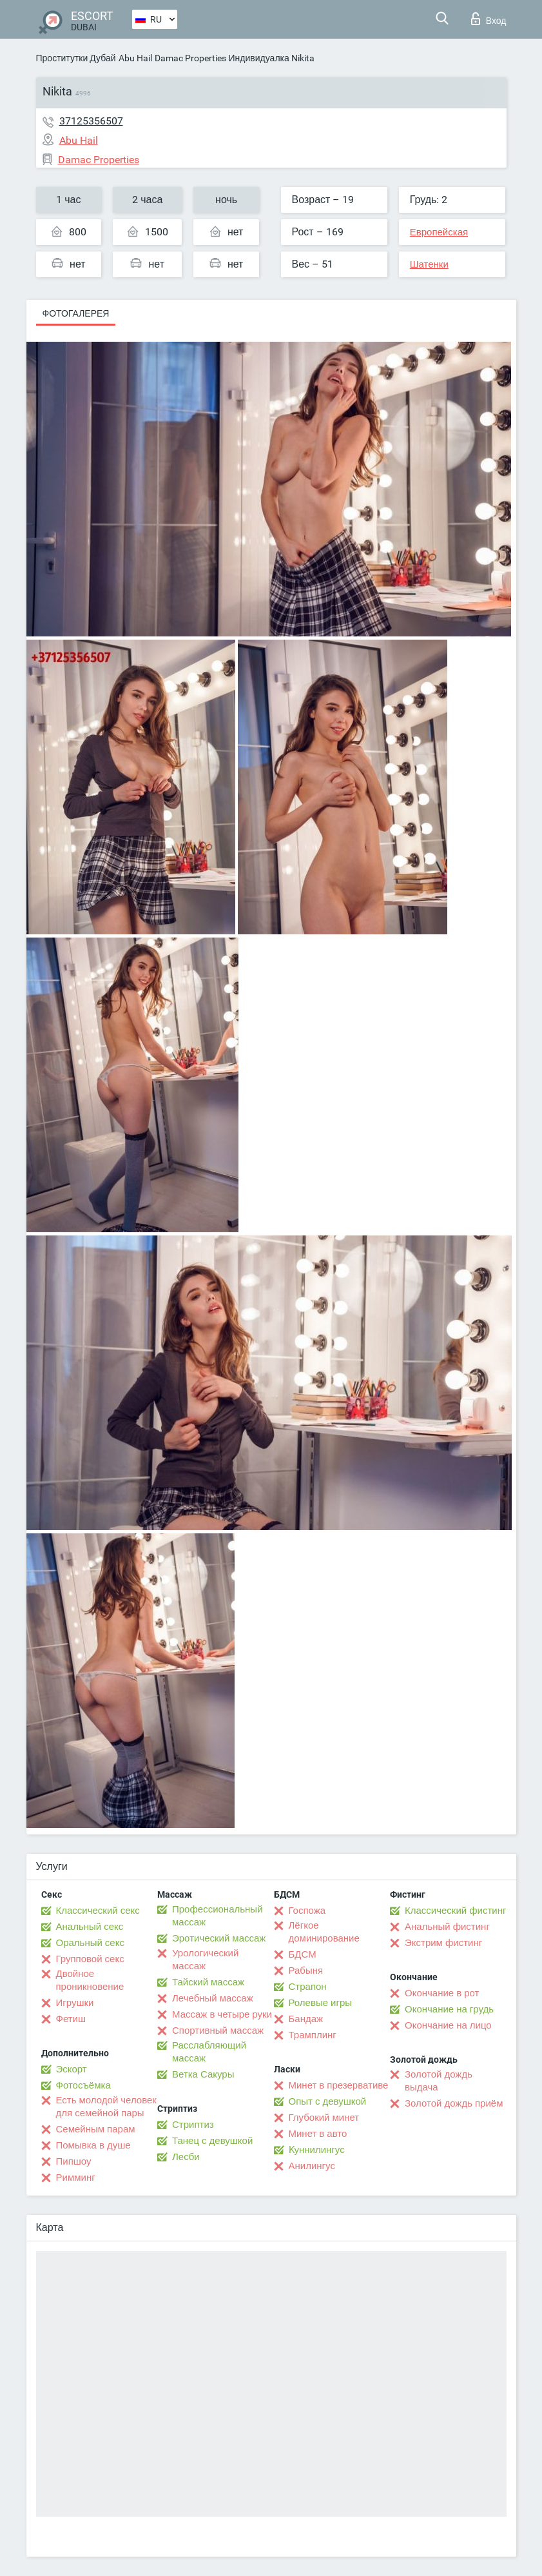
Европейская (439, 232)
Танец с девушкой (212, 2141)
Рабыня (306, 1970)
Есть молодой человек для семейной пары (106, 2106)
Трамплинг (312, 2035)
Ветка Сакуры (203, 2074)
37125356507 (91, 121)
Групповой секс (90, 1959)
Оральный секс (90, 1943)
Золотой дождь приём (454, 2103)
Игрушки (75, 2003)
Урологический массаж (205, 1959)
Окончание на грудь (449, 2009)
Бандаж (306, 2019)
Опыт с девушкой (328, 2101)
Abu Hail (135, 58)
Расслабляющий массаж (209, 2052)
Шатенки (429, 264)
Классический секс (98, 1910)
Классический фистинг (455, 1910)
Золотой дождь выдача (438, 2081)
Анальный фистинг (447, 1926)
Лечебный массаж (212, 1998)
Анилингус (312, 2166)
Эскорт (71, 2069)
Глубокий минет (324, 2117)
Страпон (308, 1986)
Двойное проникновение (90, 1980)
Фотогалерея (76, 313)
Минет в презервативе (339, 2085)
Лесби (186, 2157)
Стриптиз (193, 2124)
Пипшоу (74, 2161)
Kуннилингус (317, 2150)
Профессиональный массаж (217, 1915)
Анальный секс (90, 1926)
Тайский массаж (208, 1982)
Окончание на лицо (448, 2025)
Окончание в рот (442, 1993)
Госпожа (307, 1910)
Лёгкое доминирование (324, 1932)
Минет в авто (318, 2133)
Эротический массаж (219, 1938)
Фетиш (71, 2019)
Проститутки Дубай (76, 58)
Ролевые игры (321, 2003)
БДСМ (302, 1954)
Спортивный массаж (218, 2030)
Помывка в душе (93, 2145)
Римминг (75, 2177)
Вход (489, 19)
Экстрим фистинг (443, 1943)
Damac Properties (190, 58)
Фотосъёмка (83, 2085)
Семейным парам (95, 2129)
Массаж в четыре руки (222, 2014)
